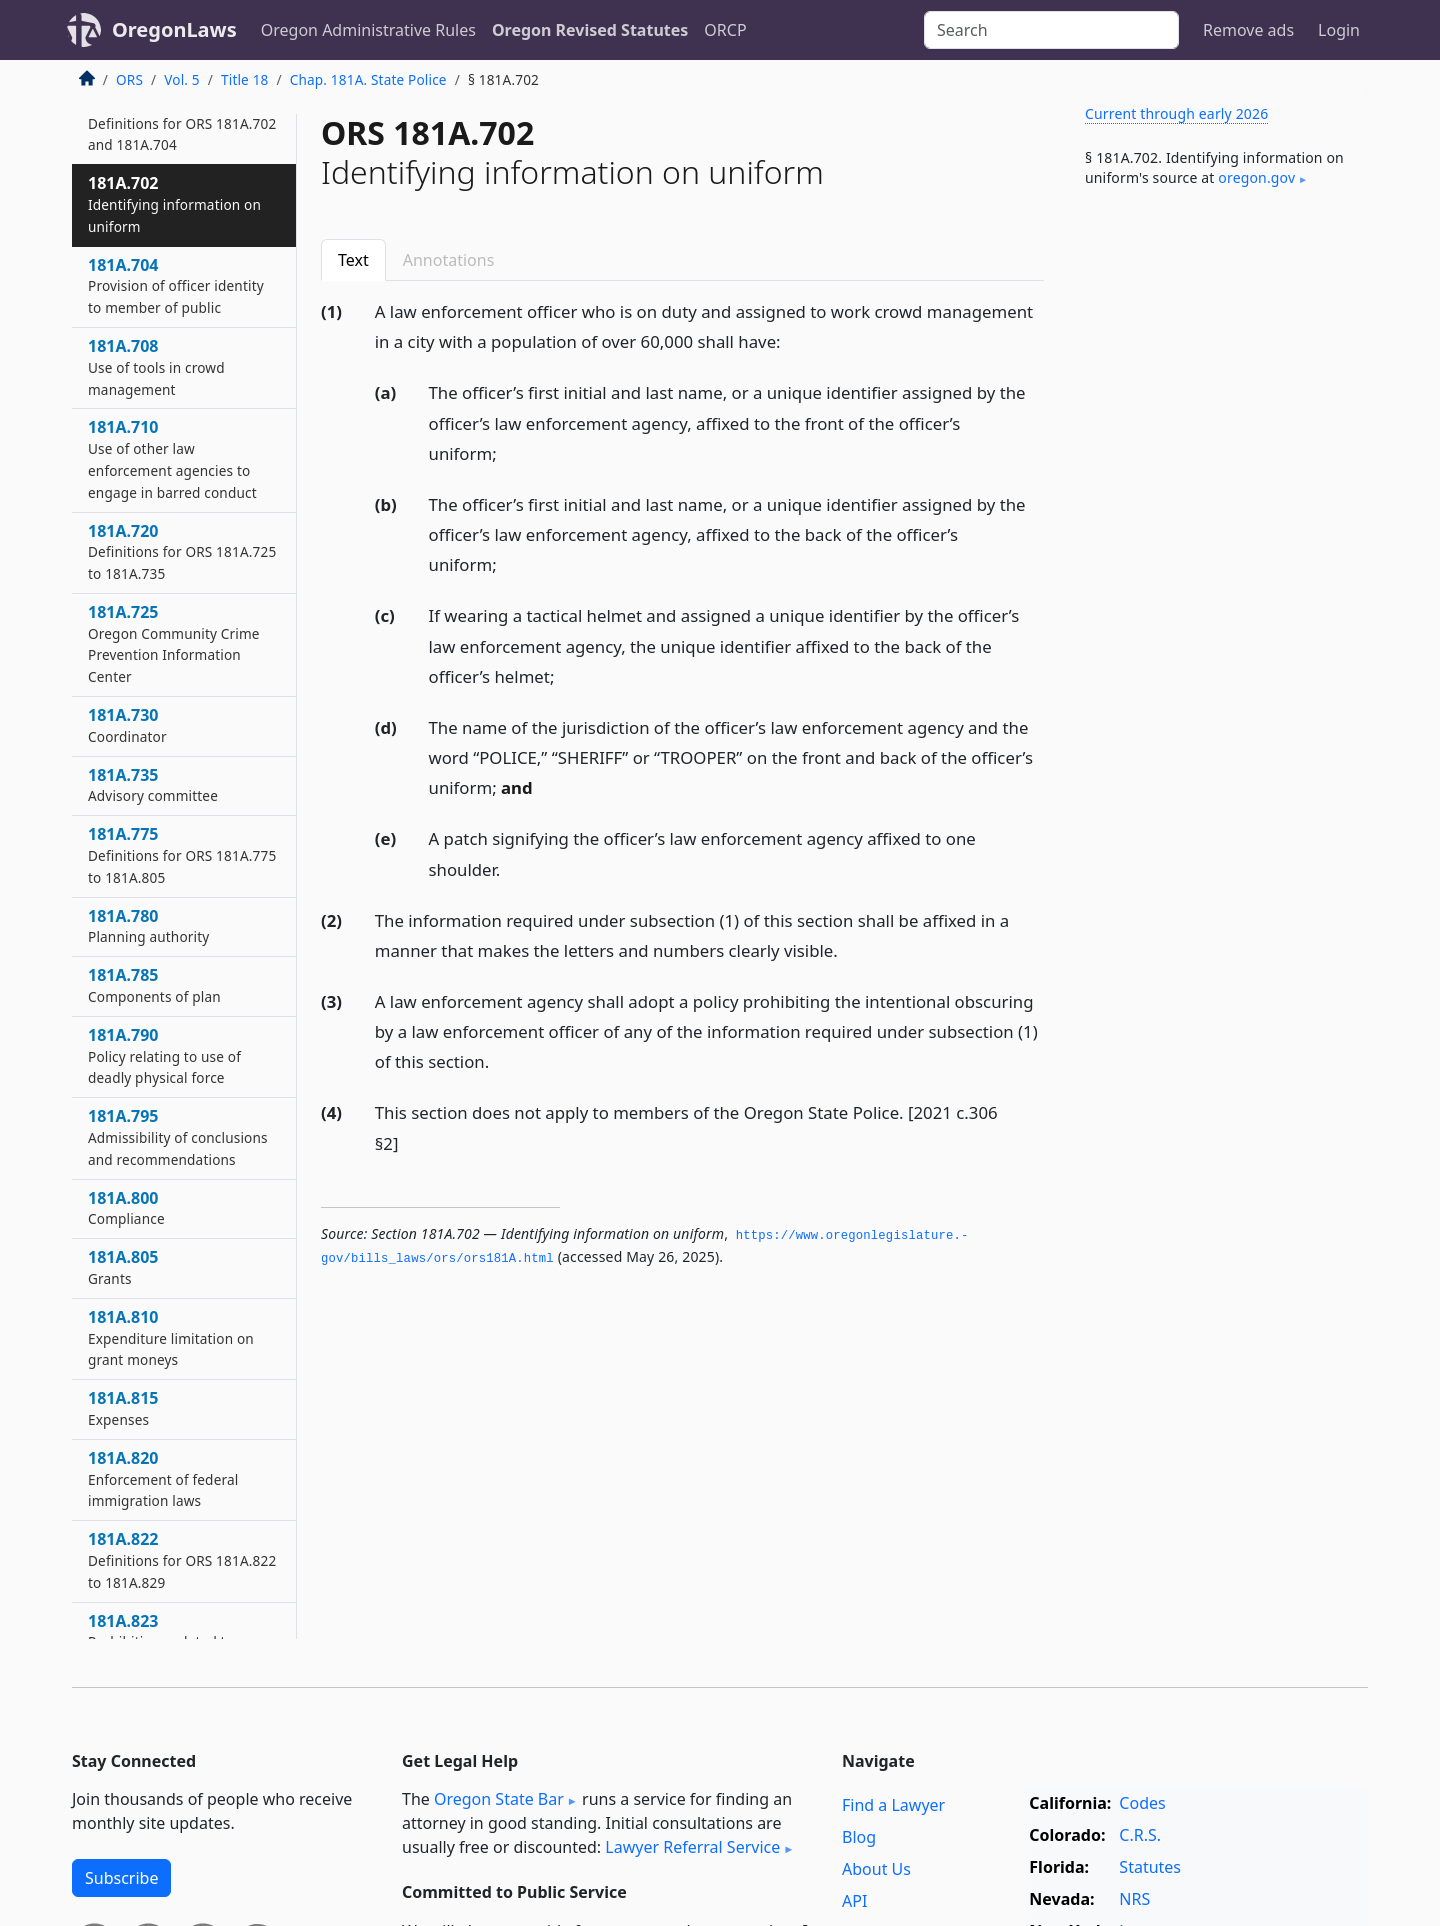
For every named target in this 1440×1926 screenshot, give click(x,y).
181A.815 (123, 1408)
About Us (876, 1869)
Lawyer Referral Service (692, 1847)
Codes (1142, 1803)
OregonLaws (174, 29)
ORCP (725, 30)
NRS (1134, 1899)
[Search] (1051, 30)
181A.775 (182, 855)
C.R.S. (1140, 1835)
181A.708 (156, 367)
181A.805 (123, 1267)
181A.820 (163, 1479)
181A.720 (182, 552)
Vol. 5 (182, 79)
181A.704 (176, 286)
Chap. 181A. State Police (368, 79)
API (854, 1901)
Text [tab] (353, 260)
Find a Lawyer (893, 1805)
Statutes (1150, 1867)
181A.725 (174, 643)
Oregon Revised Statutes (590, 30)
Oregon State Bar (499, 1799)
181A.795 (178, 1137)
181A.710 (172, 458)
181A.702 (174, 204)
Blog (859, 1837)
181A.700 (182, 123)
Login (1339, 30)
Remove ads (1248, 30)
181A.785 (154, 985)
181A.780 (148, 926)
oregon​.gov (1256, 177)
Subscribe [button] (121, 1878)
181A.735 (153, 785)
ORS (129, 79)
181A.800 (126, 1208)
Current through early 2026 (1176, 113)
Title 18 (245, 79)
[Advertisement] (1218, 534)
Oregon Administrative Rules (368, 30)
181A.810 (171, 1338)
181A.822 (182, 1560)
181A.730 (127, 725)
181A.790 (164, 1056)
